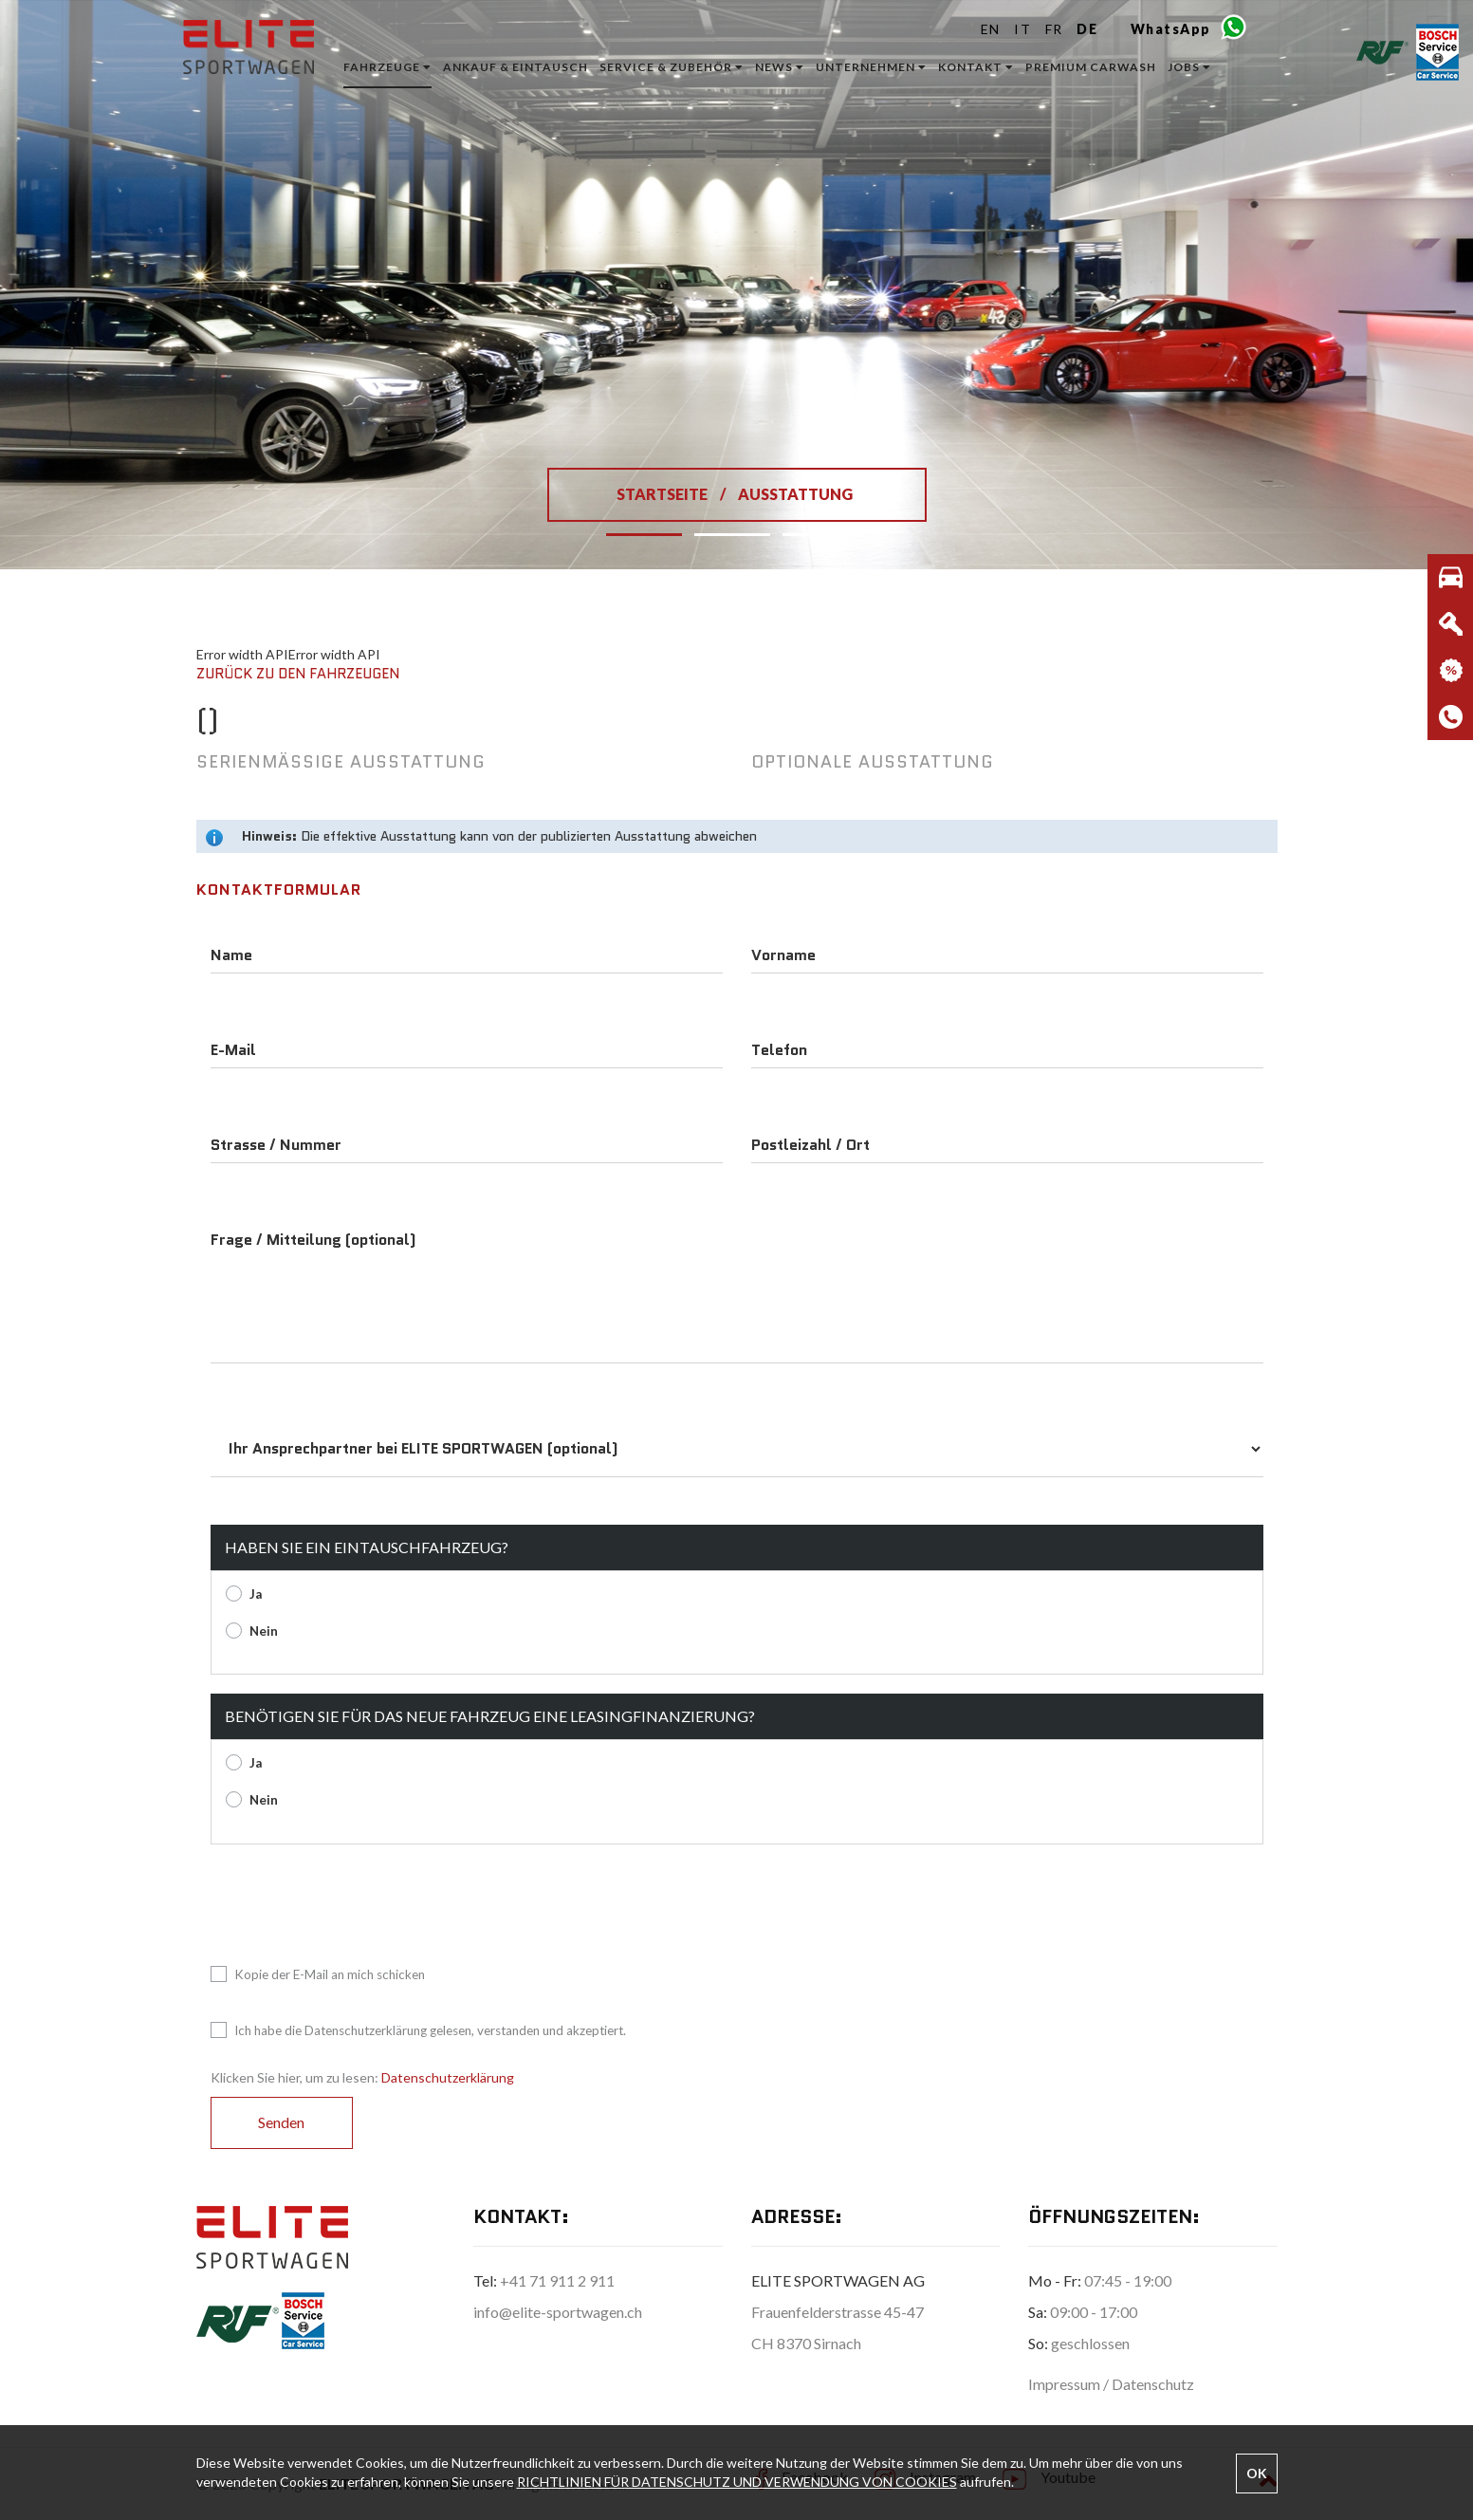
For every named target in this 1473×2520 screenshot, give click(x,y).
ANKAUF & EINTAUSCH (515, 67)
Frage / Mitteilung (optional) (313, 1240)
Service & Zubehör (671, 67)
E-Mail (233, 1050)
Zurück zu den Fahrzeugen (297, 674)
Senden (281, 2122)
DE (1087, 29)
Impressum (1065, 2384)
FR (1054, 29)
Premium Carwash (1090, 67)
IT (1022, 29)
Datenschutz (1153, 2384)
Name (231, 955)
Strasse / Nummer (276, 1145)
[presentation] (355, 1900)
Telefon (779, 1050)
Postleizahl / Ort (810, 1145)
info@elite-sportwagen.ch (557, 2312)
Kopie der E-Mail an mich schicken (318, 1975)
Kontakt (976, 67)
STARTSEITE (663, 494)
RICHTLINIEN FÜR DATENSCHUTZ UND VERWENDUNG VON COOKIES (737, 2482)
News (779, 67)
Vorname (783, 955)
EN (991, 29)
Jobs (1189, 67)
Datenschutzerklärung (447, 2077)
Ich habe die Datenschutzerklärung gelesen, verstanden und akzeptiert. (418, 2031)
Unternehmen (871, 67)
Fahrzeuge (387, 67)
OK (1256, 2473)
